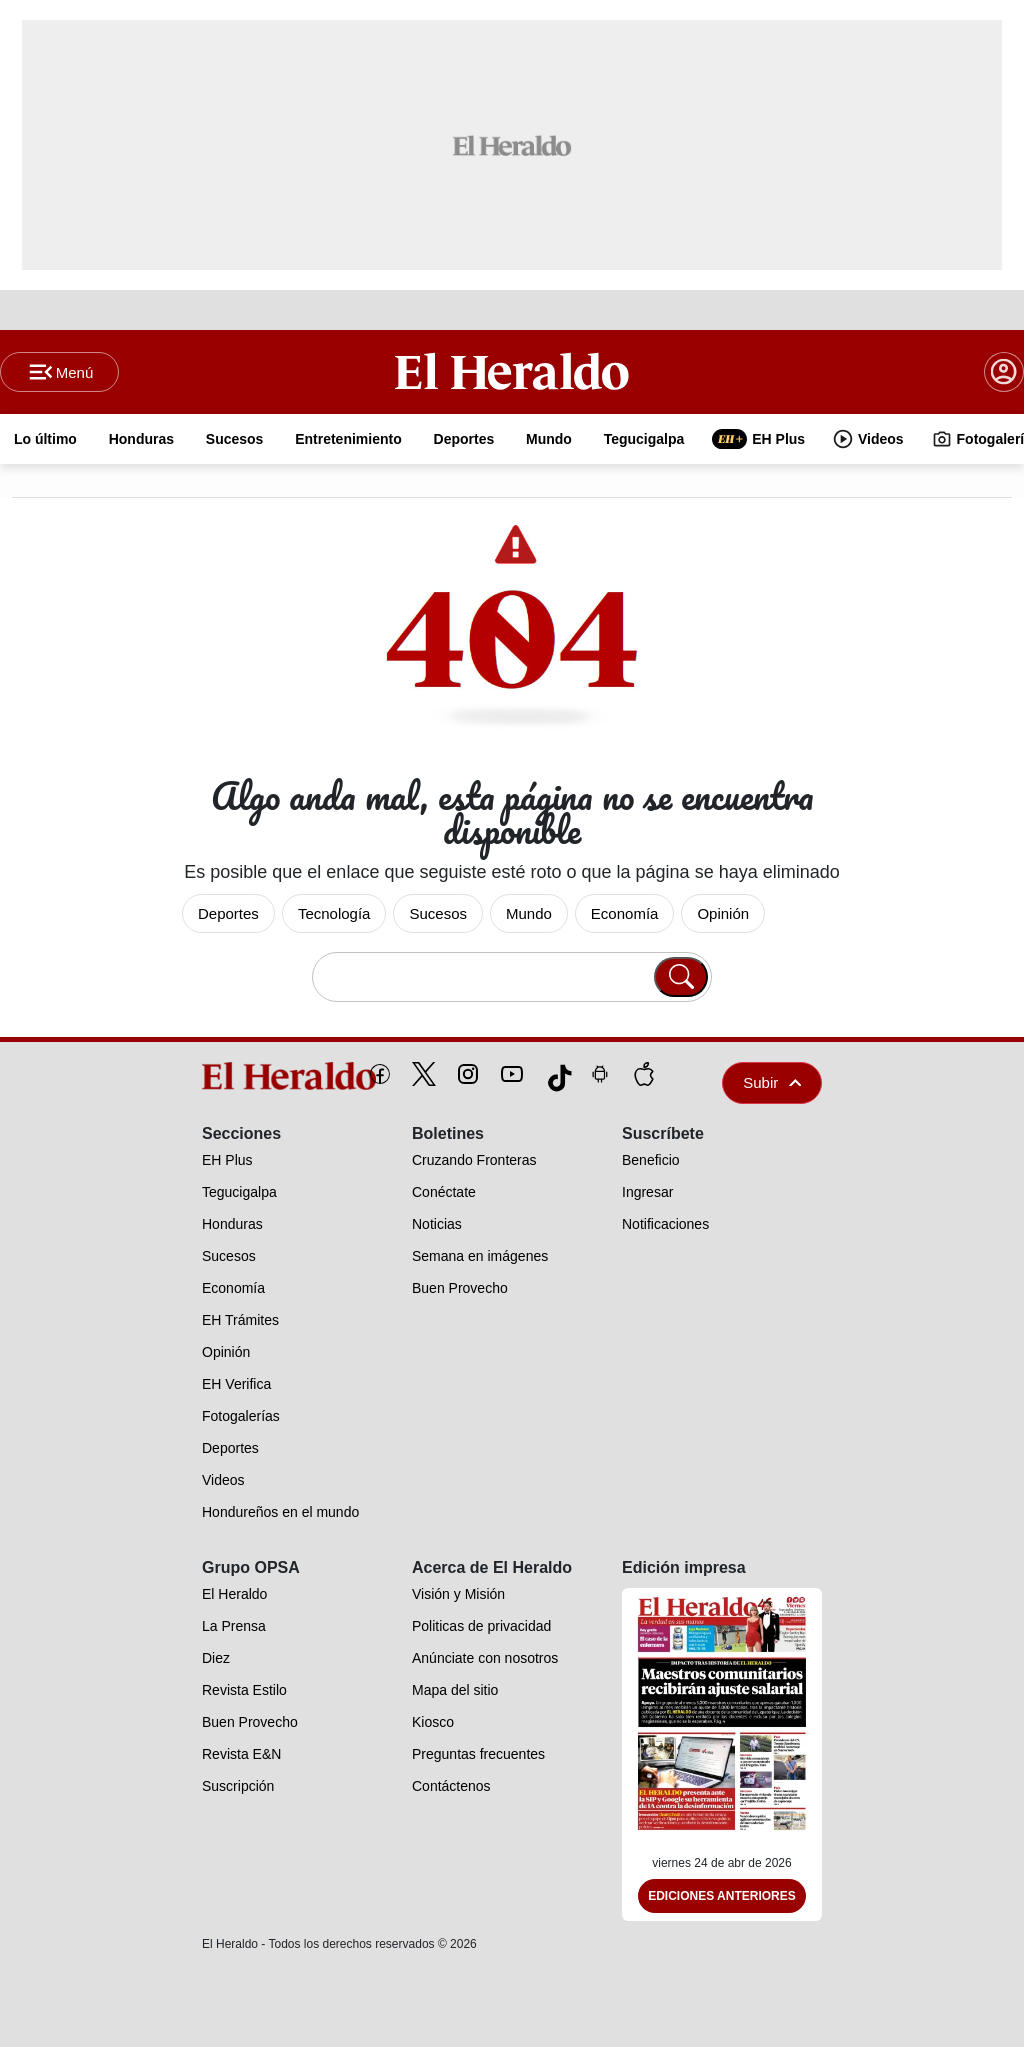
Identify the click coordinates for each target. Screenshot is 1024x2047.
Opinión (723, 913)
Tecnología (334, 913)
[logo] (243, 1076)
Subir (772, 1082)
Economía (625, 913)
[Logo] (512, 371)
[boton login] (1004, 372)
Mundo (529, 913)
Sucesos (438, 913)
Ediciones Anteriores (722, 1896)
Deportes (228, 913)
